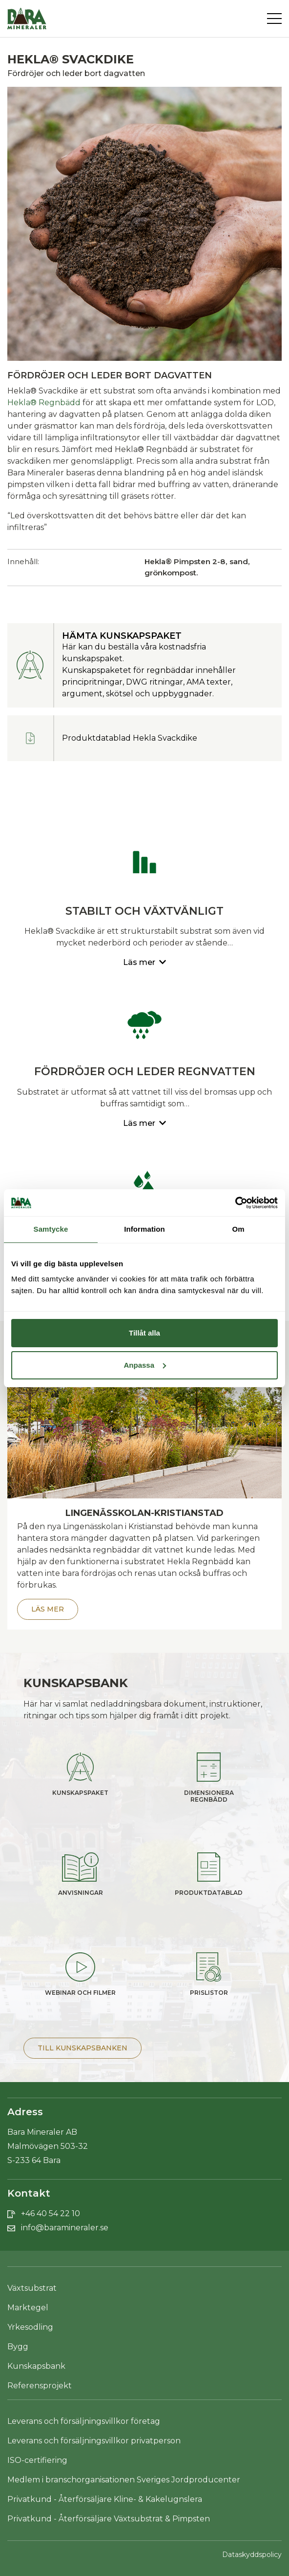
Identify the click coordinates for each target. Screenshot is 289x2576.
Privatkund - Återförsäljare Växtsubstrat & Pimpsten (108, 2518)
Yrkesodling (30, 2327)
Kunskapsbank (36, 2366)
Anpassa (145, 1365)
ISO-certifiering (37, 2460)
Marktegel (27, 2307)
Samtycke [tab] (51, 1229)
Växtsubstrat (32, 2288)
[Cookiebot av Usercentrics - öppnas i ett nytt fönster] (235, 1203)
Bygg (17, 2346)
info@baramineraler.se (64, 2227)
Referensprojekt (39, 2385)
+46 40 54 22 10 (50, 2213)
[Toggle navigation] (274, 18)
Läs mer (47, 1609)
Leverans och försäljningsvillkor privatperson (94, 2440)
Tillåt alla (144, 1333)
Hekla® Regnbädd (44, 402)
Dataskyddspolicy (252, 2554)
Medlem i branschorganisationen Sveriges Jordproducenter (123, 2479)
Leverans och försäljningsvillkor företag (83, 2421)
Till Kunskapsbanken (82, 2048)
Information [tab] (144, 1229)
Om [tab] (238, 1229)
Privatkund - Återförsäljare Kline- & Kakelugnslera (104, 2499)
